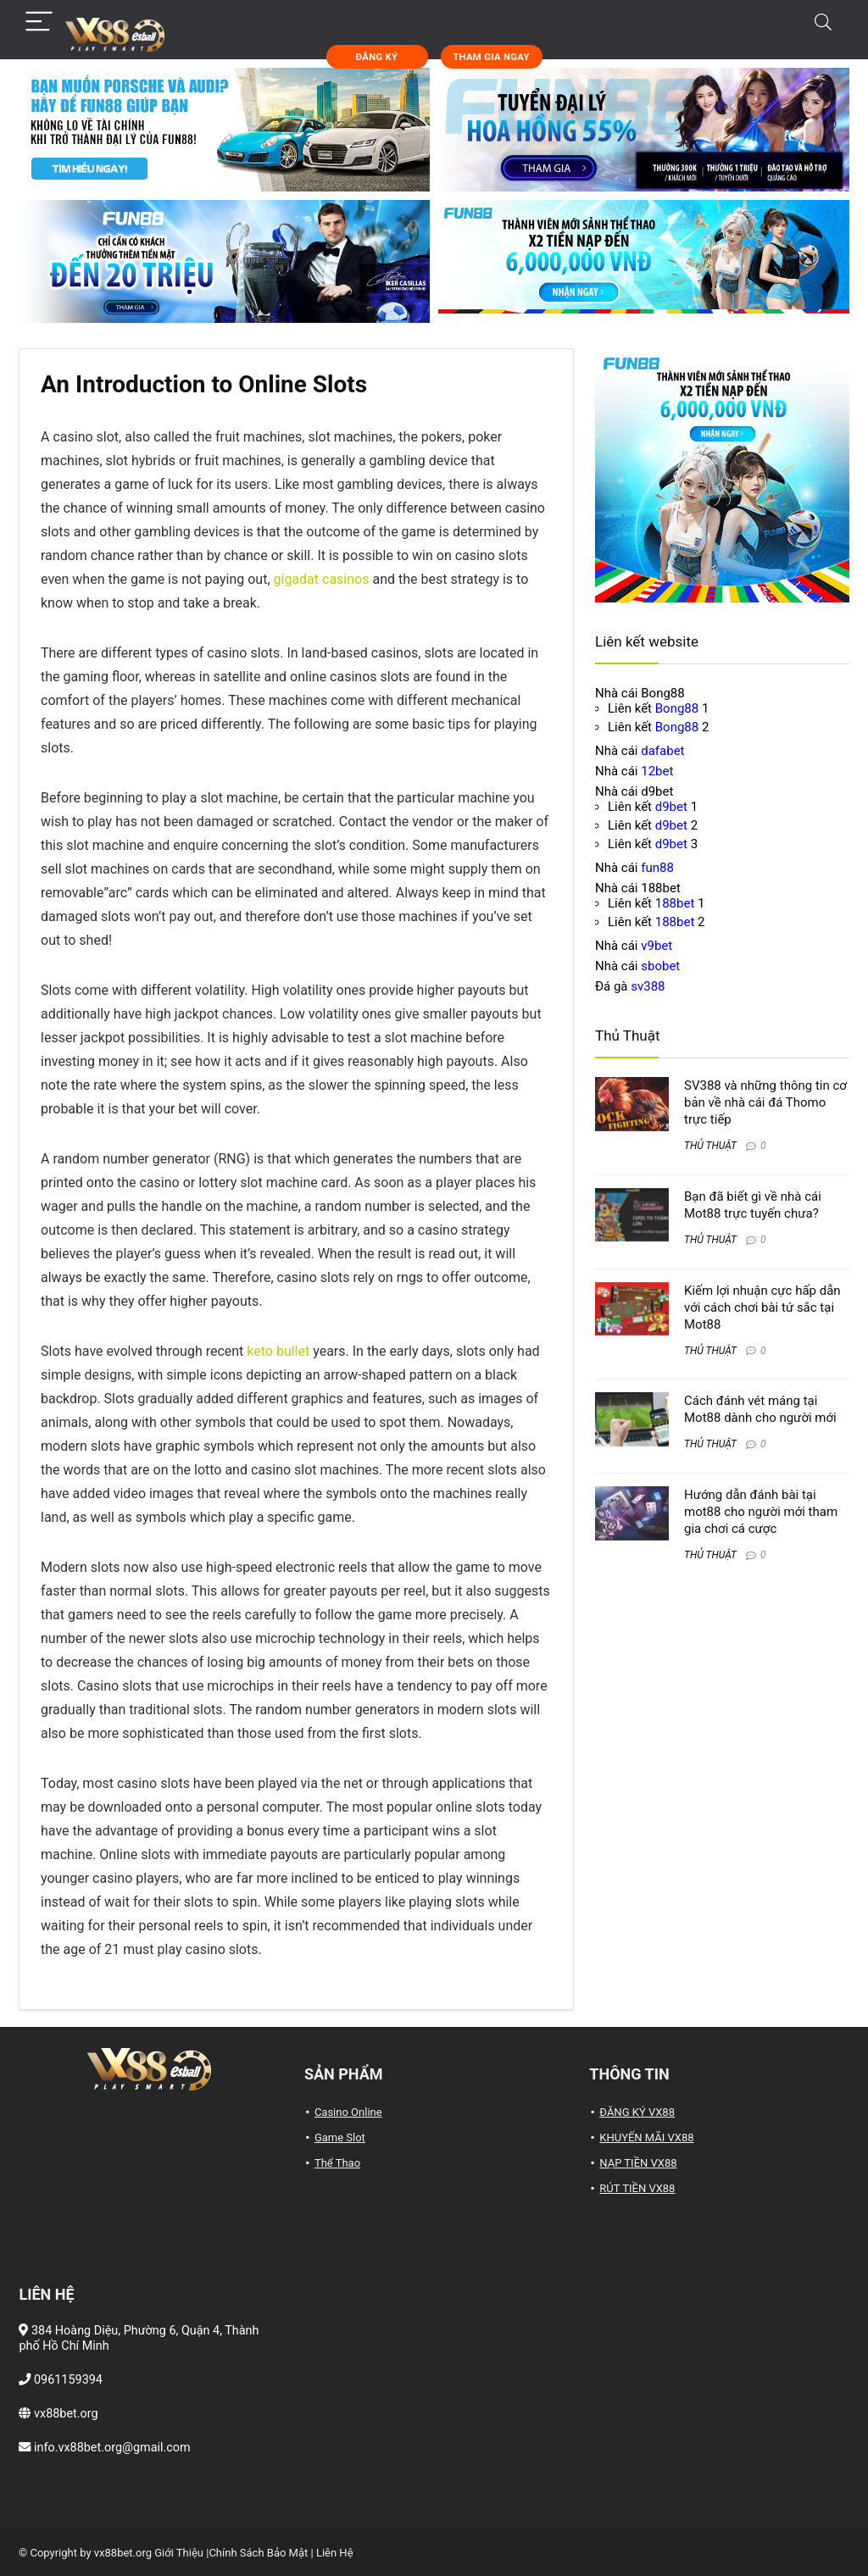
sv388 (648, 986)
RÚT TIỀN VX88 (637, 2188)
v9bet (656, 945)
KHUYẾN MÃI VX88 (646, 2137)
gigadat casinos (322, 579)
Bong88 (676, 708)
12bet (657, 771)
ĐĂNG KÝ (377, 57)
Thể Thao (337, 2163)
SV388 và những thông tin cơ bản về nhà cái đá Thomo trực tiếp (765, 1102)
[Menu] (39, 22)
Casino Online (348, 2112)
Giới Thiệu (178, 2552)
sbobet (660, 966)
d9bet (671, 806)
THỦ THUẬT (710, 1146)
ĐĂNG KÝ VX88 (637, 2112)
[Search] (823, 22)
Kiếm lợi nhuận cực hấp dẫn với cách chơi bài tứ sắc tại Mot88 (762, 1307)
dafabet (662, 750)
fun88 (657, 867)
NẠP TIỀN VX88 (637, 2163)
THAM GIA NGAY (491, 57)
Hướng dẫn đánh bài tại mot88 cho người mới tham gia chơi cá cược (760, 1511)
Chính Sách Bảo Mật (258, 2552)
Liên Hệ (334, 2552)
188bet (675, 903)
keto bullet (278, 1351)
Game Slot (339, 2137)
